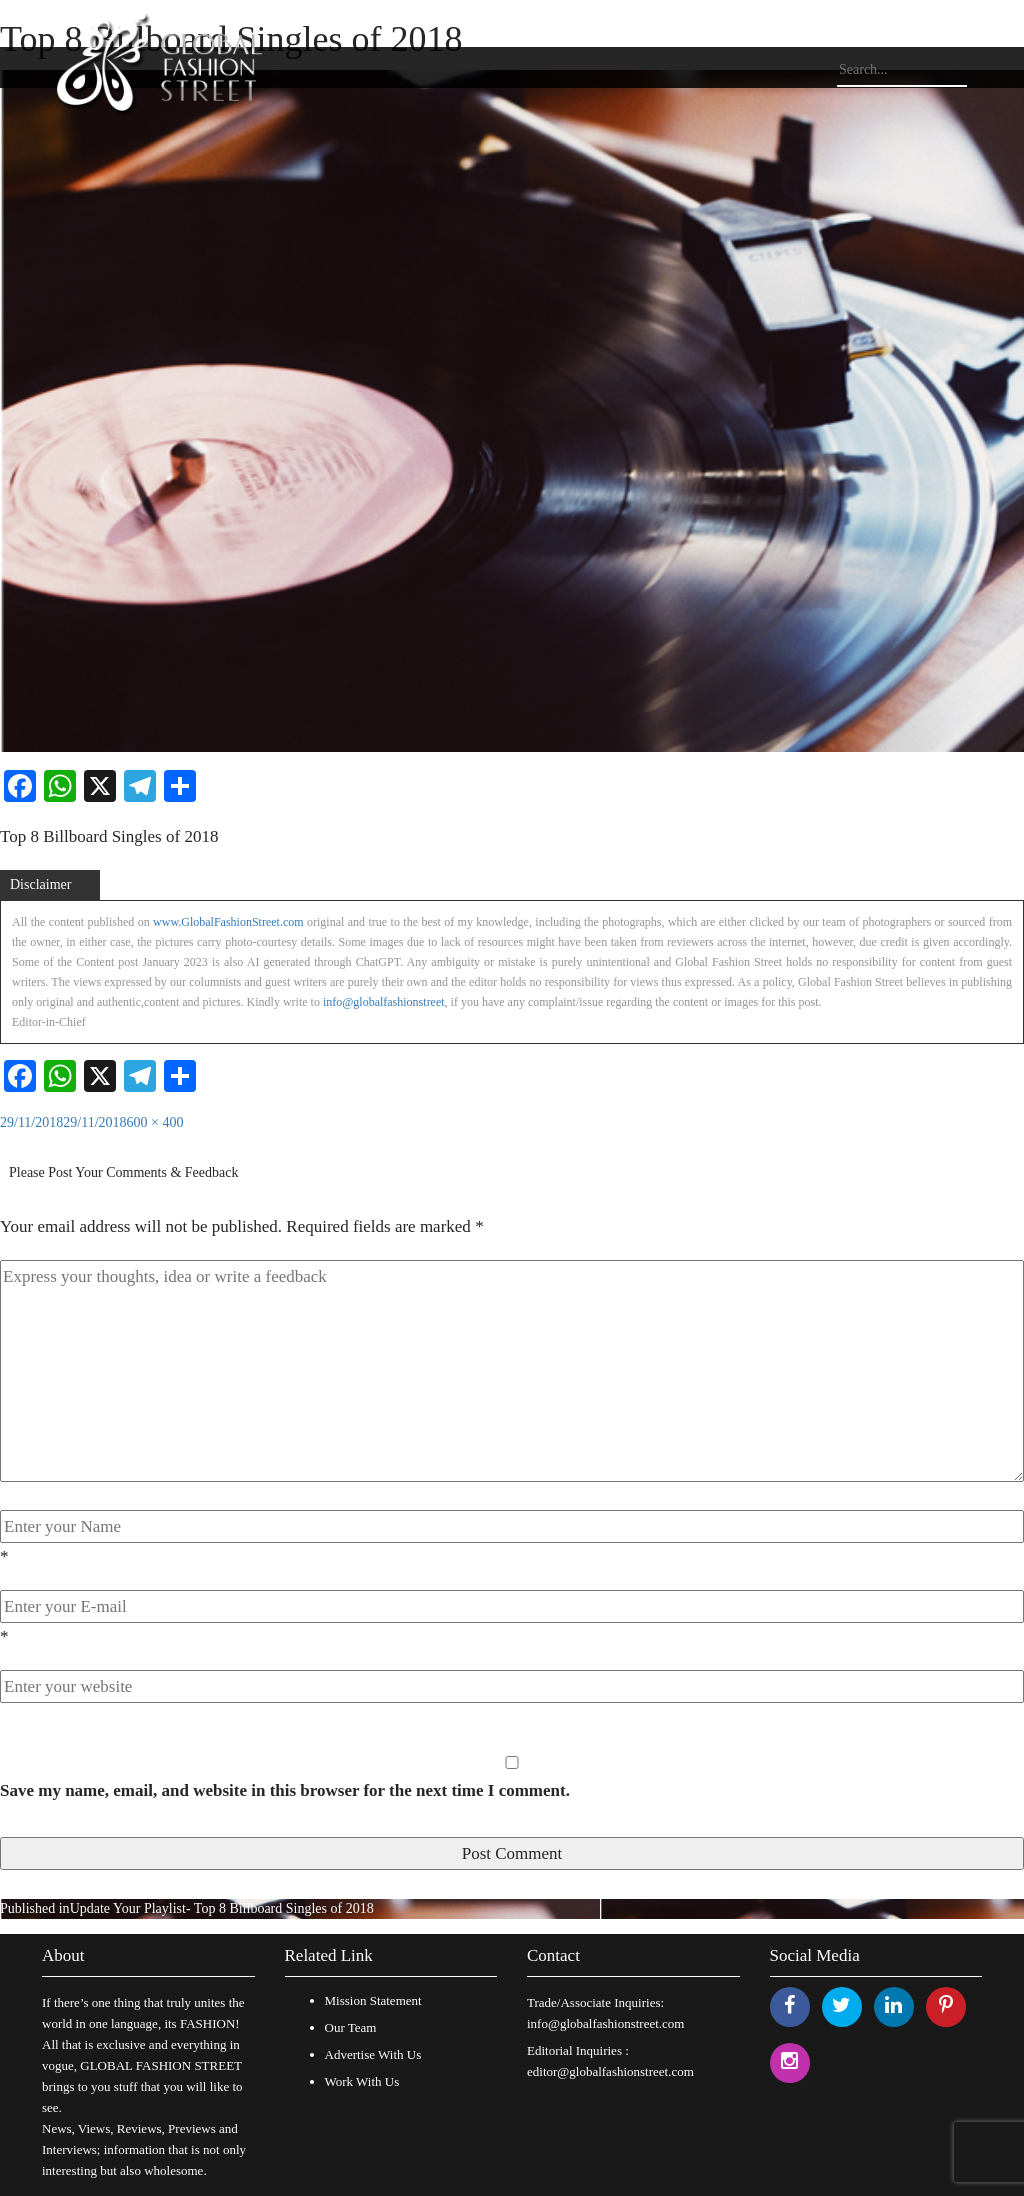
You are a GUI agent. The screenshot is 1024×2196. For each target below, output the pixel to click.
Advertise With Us (373, 2054)
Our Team (351, 2027)
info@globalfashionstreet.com (605, 2023)
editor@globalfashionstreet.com (610, 2071)
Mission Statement (373, 2000)
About (63, 1955)
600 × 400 (155, 1122)
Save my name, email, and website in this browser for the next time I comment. (285, 1790)
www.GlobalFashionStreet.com (228, 922)
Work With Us (362, 2081)
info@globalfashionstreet (384, 1002)
